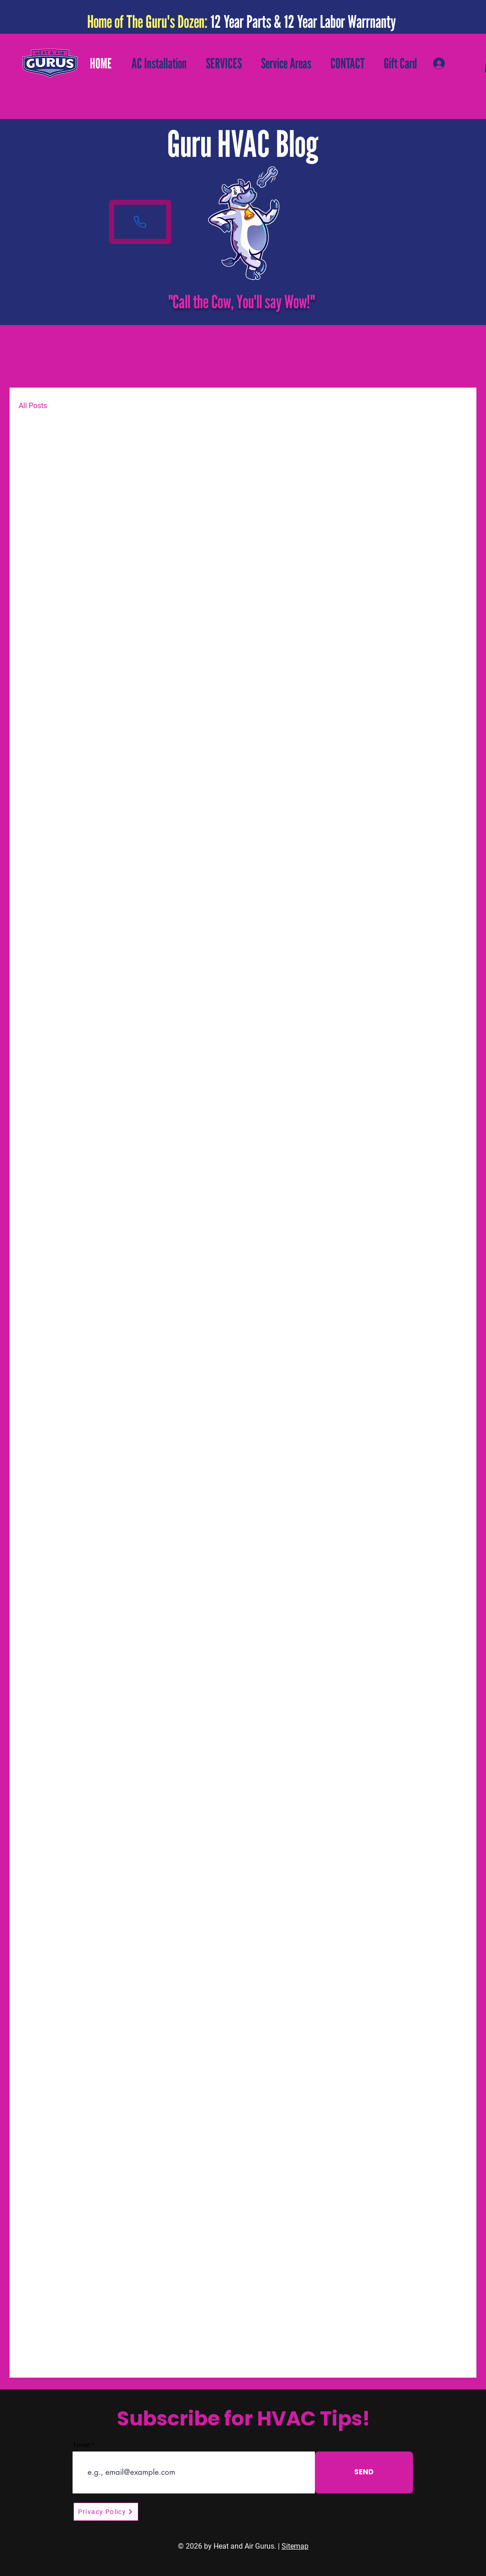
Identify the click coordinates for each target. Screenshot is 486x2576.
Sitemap (295, 2546)
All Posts (33, 405)
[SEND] (364, 2472)
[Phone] (140, 222)
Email (81, 2445)
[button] (223, 63)
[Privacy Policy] (105, 2512)
